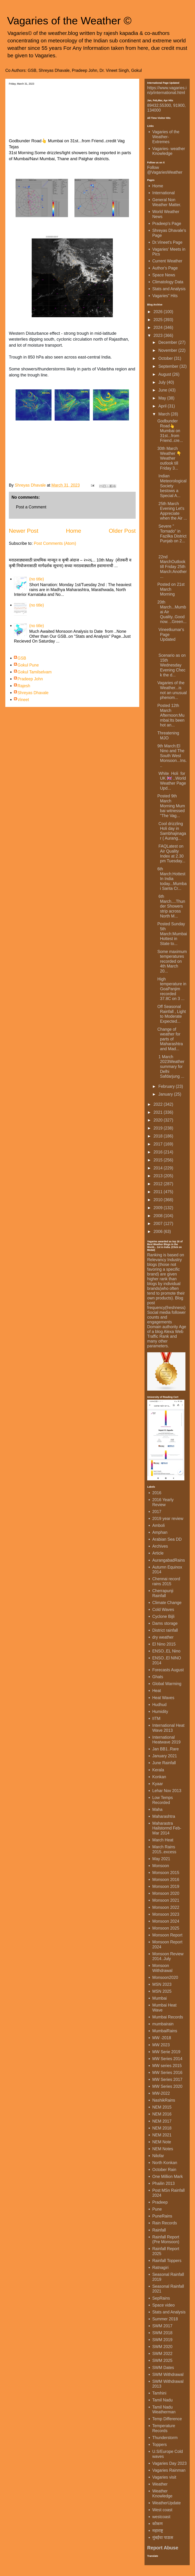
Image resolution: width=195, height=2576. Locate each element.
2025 (159, 319)
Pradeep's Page (166, 223)
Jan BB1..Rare (165, 1749)
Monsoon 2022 (165, 1907)
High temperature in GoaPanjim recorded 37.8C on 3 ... (171, 989)
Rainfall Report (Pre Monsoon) (165, 2239)
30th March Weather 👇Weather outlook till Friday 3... (169, 458)
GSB (22, 658)
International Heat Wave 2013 (168, 1728)
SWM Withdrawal (167, 2374)
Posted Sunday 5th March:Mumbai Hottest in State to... (172, 934)
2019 (159, 1128)
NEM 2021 (162, 2135)
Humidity (160, 1711)
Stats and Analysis (169, 288)
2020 (159, 1120)
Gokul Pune (28, 665)
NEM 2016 (162, 2114)
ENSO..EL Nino (166, 1651)
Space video (163, 2305)
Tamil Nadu (162, 2400)
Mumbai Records (167, 2017)
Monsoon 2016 (165, 1879)
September (168, 366)
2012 (159, 1183)
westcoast (161, 2516)
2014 (159, 1168)
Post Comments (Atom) (55, 543)
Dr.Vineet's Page (167, 242)
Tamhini (159, 2393)
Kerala (158, 1770)
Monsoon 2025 (165, 1928)
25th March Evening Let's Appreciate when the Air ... (172, 511)
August (165, 374)
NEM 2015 (162, 2107)
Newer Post (23, 531)
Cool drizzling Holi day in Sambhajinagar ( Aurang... (171, 831)
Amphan (160, 1532)
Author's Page (165, 268)
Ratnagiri (160, 2267)
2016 (159, 1152)
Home (73, 531)
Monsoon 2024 (165, 1921)
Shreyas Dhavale (33, 692)
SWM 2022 (162, 2353)
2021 (159, 1112)
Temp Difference (167, 2419)
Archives (160, 1546)
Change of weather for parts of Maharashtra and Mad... (170, 1039)
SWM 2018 (162, 2332)
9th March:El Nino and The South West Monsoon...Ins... (172, 756)
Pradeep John (30, 679)
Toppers (159, 2444)
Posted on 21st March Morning (170, 589)
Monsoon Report (167, 1935)
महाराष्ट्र (157, 2530)
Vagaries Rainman (169, 2470)
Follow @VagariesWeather (164, 170)
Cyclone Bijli (163, 1616)
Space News (163, 275)
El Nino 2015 (164, 1644)
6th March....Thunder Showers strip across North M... (171, 906)
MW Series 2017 (167, 2079)
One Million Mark (167, 2176)
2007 (159, 1223)
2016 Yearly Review (163, 1502)
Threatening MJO (168, 735)
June (163, 390)
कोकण (157, 2523)
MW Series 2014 (167, 2058)
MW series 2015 (167, 2065)
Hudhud (159, 1704)
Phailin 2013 (163, 2183)
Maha (157, 1809)
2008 (159, 1215)
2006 (159, 1231)
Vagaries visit (164, 2477)
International (163, 193)
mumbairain (163, 2024)
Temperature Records (163, 2428)
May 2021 (161, 1858)
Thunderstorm (165, 2437)
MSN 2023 (162, 1984)
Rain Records (164, 2223)
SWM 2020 (162, 2346)
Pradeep (160, 2202)
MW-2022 (161, 2093)
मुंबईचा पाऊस (162, 2537)
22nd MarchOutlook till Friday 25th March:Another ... (172, 567)
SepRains (161, 2298)
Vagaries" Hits (165, 295)
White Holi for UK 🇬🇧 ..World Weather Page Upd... (171, 780)
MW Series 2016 (167, 2072)
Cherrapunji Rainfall (162, 1593)
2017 (159, 1144)
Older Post (122, 531)
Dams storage (165, 1623)
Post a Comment (31, 507)
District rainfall (165, 1630)
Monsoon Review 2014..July (167, 1956)
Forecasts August (168, 1670)
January (166, 1094)
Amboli (158, 1525)
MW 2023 (161, 2045)
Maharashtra (163, 1816)
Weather (160, 2484)
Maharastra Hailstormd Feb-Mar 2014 (166, 1828)
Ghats (157, 1676)
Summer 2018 (165, 2319)
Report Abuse (162, 2547)
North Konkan (164, 2162)
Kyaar (157, 1783)
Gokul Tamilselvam (35, 672)
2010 (159, 1199)
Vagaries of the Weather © (69, 21)
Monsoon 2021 (165, 1900)
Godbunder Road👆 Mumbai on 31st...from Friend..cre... (170, 431)
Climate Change (167, 1602)
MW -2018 (161, 2037)
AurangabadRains (168, 1560)
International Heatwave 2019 (166, 1740)
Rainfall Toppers (167, 2260)
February (167, 1086)
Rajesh (24, 686)
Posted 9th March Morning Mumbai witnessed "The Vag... (171, 806)
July (162, 382)
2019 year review (167, 1518)
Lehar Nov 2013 (166, 1790)
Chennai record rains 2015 (166, 1581)
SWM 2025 (162, 2360)
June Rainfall (164, 1763)
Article (158, 1553)
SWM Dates (163, 2367)
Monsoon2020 (165, 1977)
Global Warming (166, 1683)
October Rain (164, 2169)
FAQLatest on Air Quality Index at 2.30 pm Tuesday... (171, 853)
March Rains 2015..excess (164, 1849)
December (168, 342)
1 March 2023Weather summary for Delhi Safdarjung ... (170, 1066)
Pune (157, 2209)
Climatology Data (167, 282)
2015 (159, 1160)
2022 (159, 1104)
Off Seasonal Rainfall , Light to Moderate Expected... (171, 1014)
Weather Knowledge (162, 2493)
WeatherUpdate (166, 2503)
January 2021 (164, 1756)
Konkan (159, 1777)
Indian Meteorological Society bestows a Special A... (171, 486)
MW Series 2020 (167, 2086)
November (168, 350)
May (162, 398)
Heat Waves (163, 1697)
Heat (156, 1690)
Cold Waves (163, 1609)
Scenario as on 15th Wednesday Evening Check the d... (171, 665)
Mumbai (159, 1998)
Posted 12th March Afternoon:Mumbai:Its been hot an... (170, 715)
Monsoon (160, 1865)
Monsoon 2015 (165, 1872)
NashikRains (163, 2100)
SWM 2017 (162, 2326)
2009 (159, 1207)
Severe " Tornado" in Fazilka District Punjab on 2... (171, 533)
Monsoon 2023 (165, 1914)
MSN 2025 (162, 1991)
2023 (159, 335)
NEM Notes (162, 2149)
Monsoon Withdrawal (162, 1968)
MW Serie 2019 (166, 2051)
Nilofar (158, 2155)
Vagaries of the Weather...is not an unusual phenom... (172, 690)
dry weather (163, 1637)
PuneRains (162, 2216)
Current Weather (167, 261)
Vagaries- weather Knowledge (168, 151)
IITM (156, 1718)
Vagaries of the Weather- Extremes (165, 137)
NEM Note (161, 2142)
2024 (159, 327)
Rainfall (159, 2230)
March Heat (162, 1840)
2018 (159, 1136)
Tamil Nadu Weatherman (164, 2409)
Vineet (23, 699)
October (166, 358)
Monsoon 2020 (165, 1893)
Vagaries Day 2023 (169, 2463)
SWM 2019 (162, 2339)
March (164, 414)
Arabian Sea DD (167, 1539)
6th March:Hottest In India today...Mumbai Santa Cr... (171, 879)
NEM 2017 (162, 2121)
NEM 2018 (162, 2128)
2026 (159, 311)
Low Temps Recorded (162, 1800)
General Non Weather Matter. (166, 202)
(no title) (36, 579)
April (163, 406)
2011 (159, 1191)
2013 (159, 1175)
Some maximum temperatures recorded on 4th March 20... (172, 961)
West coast (162, 2510)
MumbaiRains (164, 2031)
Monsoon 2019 (165, 1886)
